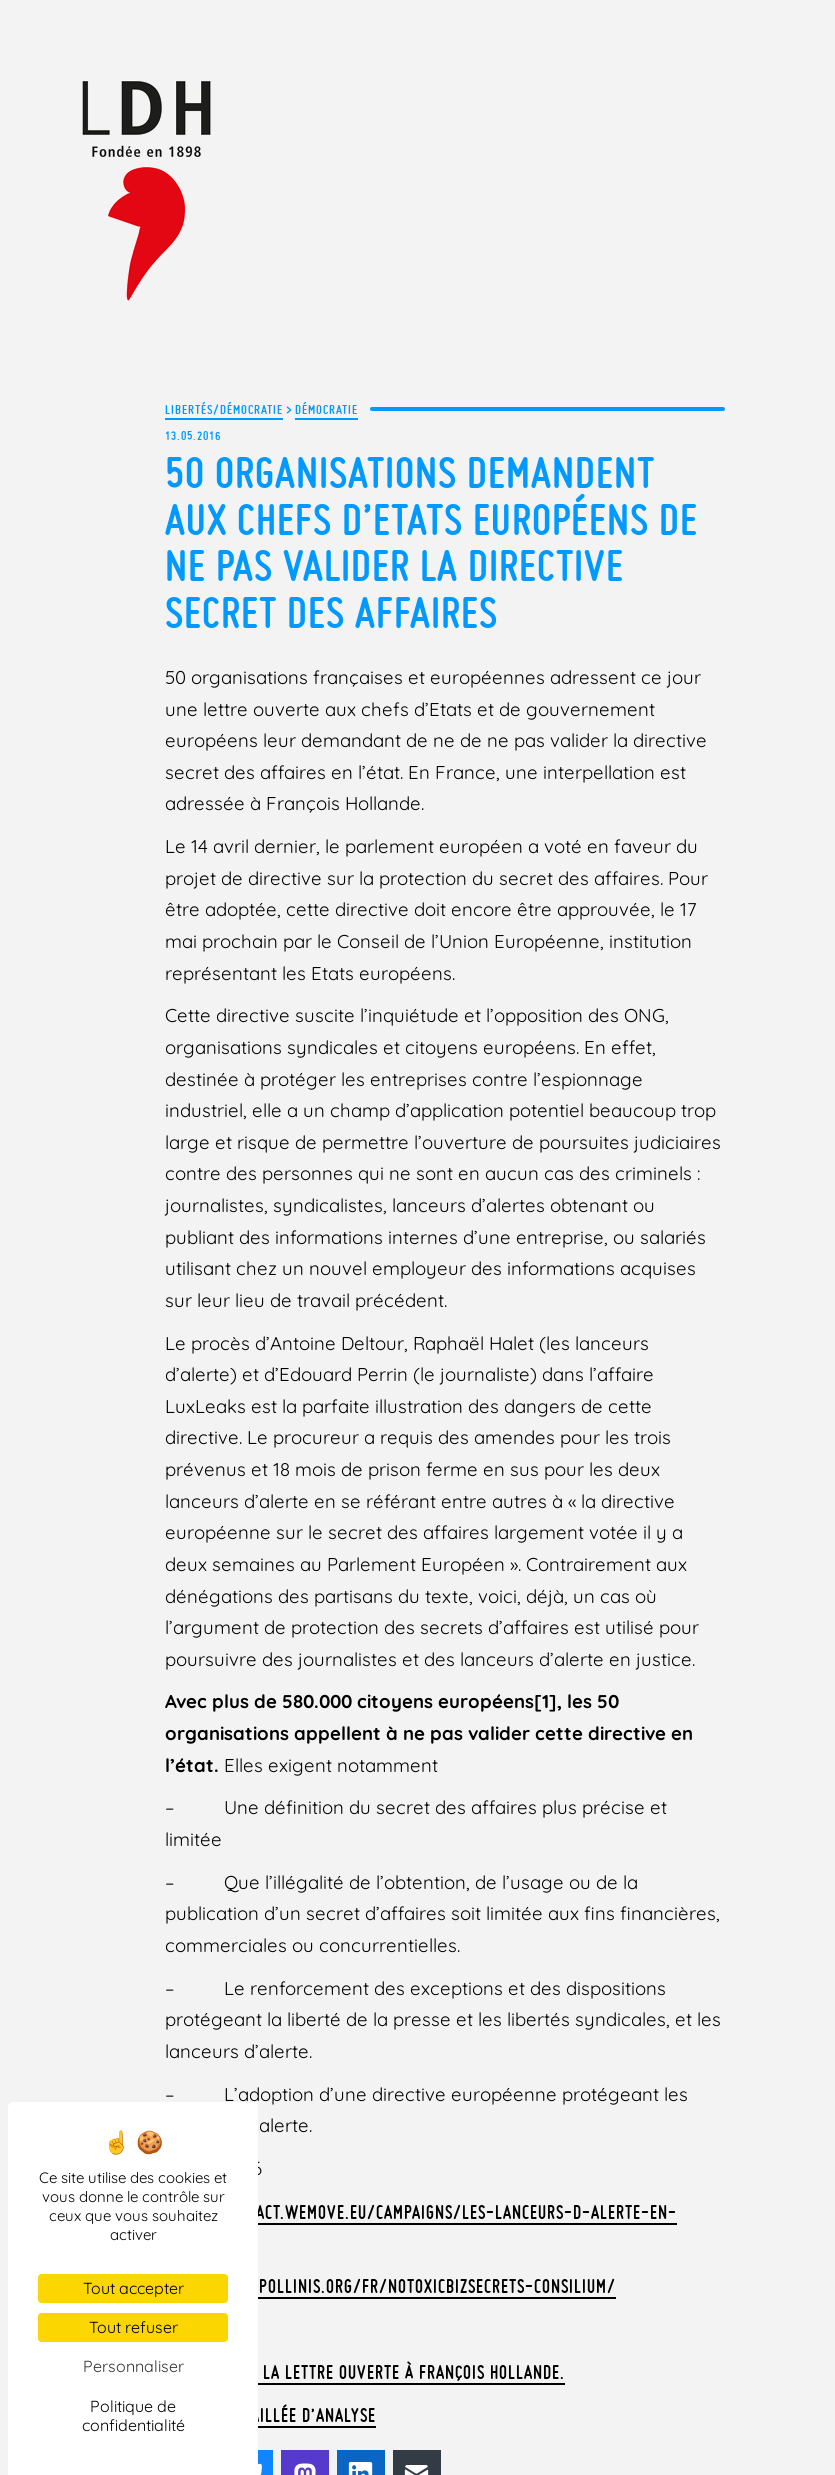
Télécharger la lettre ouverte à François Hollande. (353, 2272)
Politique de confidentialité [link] (133, 2415)
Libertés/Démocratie (224, 408)
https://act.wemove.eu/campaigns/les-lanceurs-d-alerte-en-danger (448, 2146)
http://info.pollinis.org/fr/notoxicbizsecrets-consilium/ (377, 2188)
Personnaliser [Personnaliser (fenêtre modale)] (133, 2366)
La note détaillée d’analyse (265, 2314)
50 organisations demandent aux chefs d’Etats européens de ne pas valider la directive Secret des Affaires (431, 539)
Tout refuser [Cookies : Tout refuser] (133, 2327)
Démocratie (326, 408)
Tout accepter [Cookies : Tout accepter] (133, 2288)
